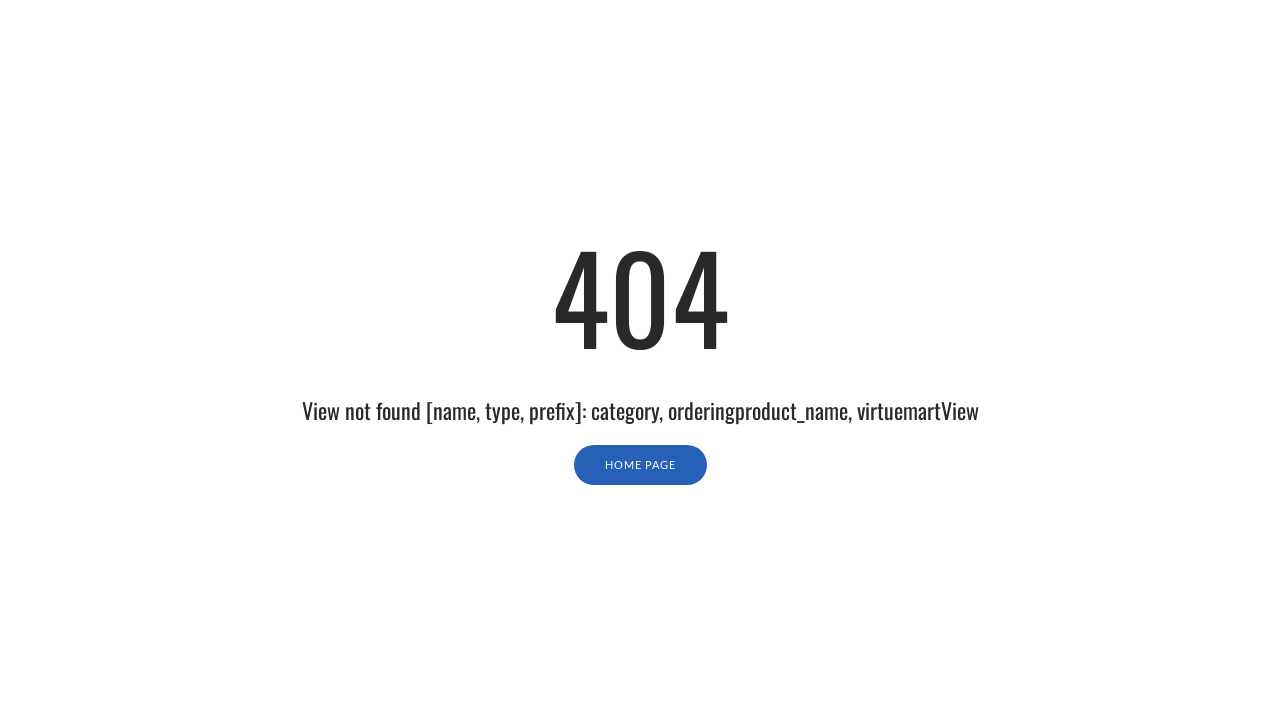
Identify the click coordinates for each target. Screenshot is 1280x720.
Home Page (640, 464)
